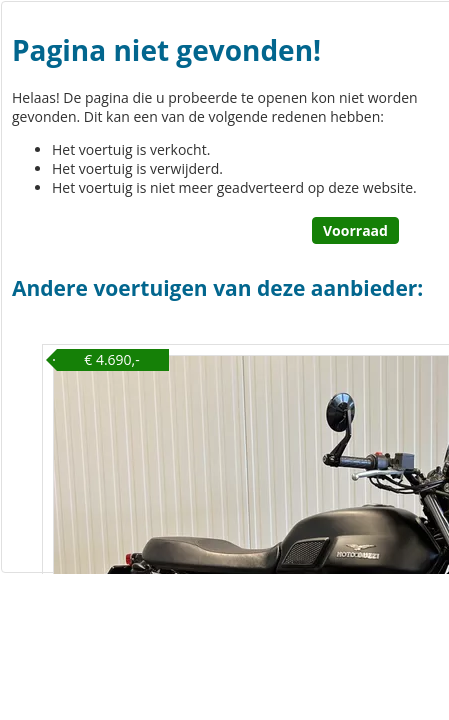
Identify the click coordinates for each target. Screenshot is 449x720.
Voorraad (355, 230)
